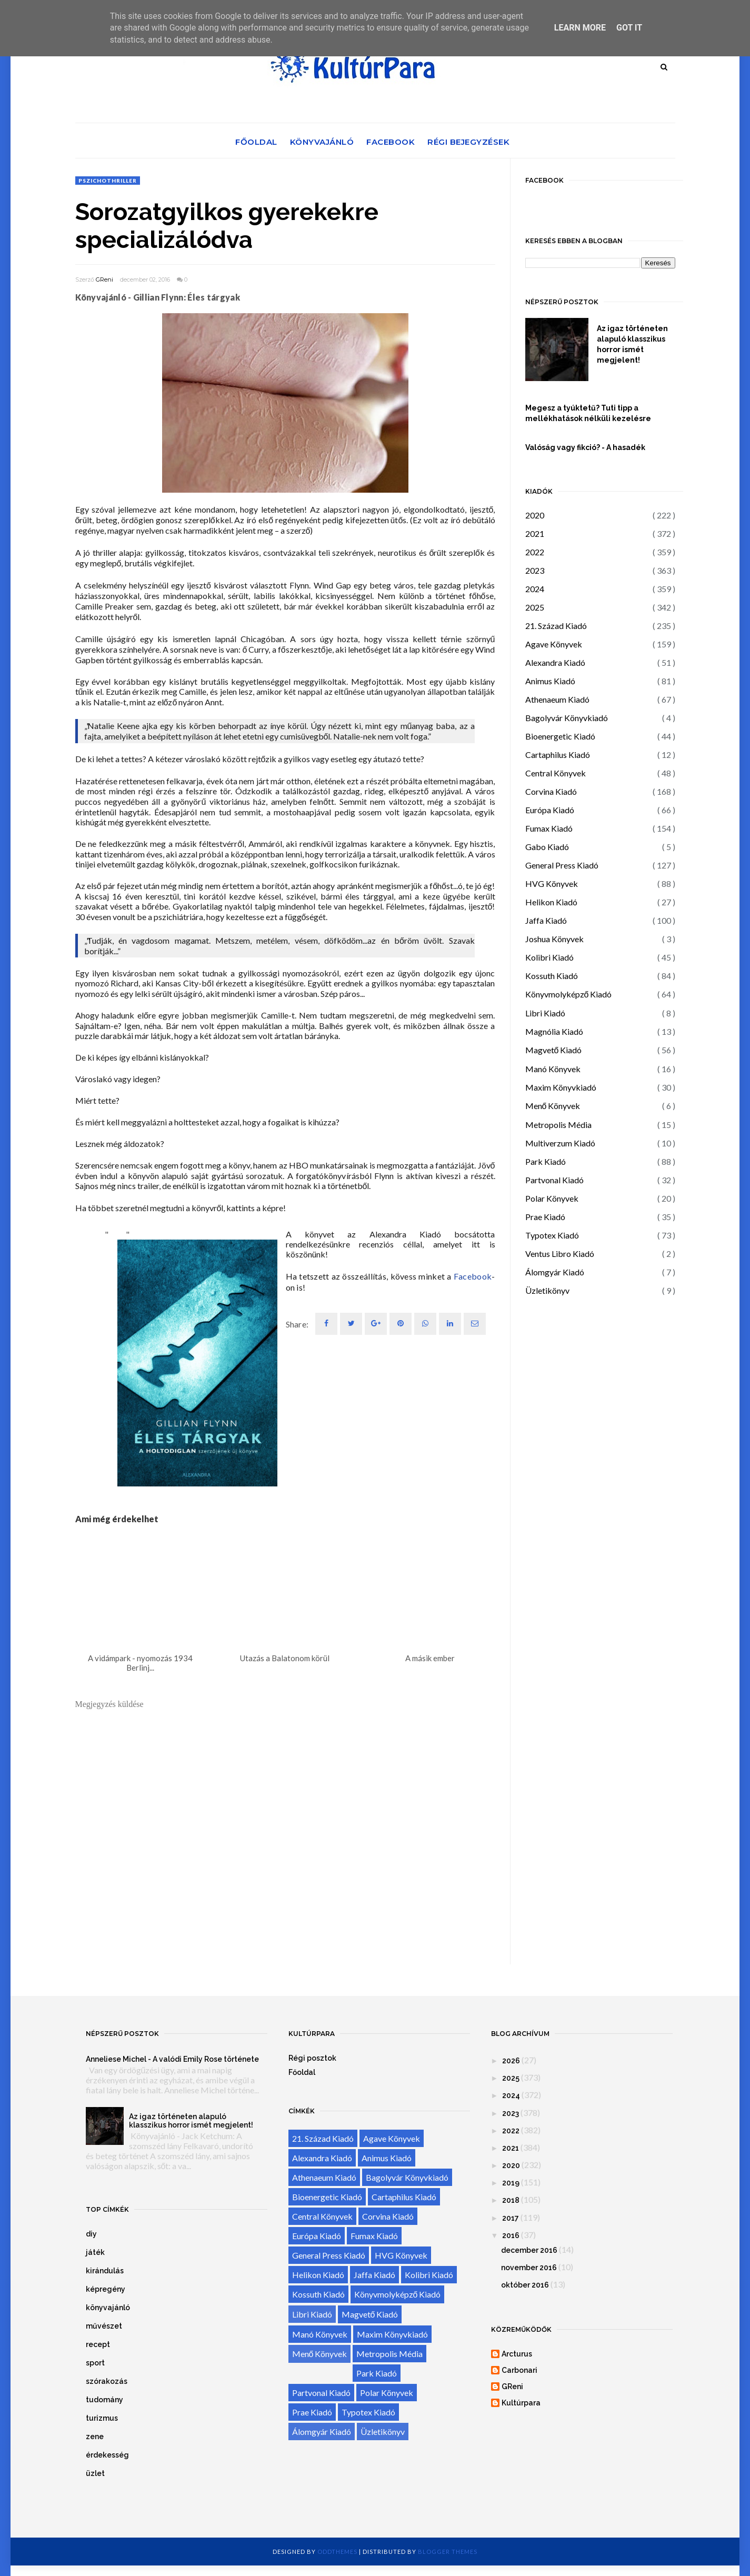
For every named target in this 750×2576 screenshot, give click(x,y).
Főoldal (256, 142)
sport (95, 2363)
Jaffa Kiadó (546, 920)
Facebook (390, 142)
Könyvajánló (322, 142)
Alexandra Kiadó (555, 662)
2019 (510, 2183)
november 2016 (529, 2267)
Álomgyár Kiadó (554, 1272)
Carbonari (519, 2370)
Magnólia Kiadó (554, 1031)
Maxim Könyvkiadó (560, 1087)
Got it (629, 28)
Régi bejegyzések (468, 142)
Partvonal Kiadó (554, 1180)
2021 (534, 533)
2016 (510, 2235)
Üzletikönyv (547, 1290)
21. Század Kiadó (556, 626)
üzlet (95, 2473)
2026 (511, 2060)
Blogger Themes (447, 2551)
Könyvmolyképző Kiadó (568, 994)
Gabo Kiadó (547, 847)
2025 (534, 607)
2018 (510, 2200)
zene (95, 2436)
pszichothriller (107, 180)
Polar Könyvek (551, 1198)
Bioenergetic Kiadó (560, 736)
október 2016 (525, 2285)
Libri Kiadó (545, 1013)
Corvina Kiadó (551, 791)
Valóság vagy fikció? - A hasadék (585, 447)
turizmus (102, 2418)
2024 (534, 589)
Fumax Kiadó (549, 828)
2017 (510, 2218)
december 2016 (529, 2250)
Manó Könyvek (553, 1069)
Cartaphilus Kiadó (557, 755)
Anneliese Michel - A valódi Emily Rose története (172, 2059)
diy (91, 2234)
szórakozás (106, 2381)
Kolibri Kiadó (549, 957)
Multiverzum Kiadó (560, 1143)
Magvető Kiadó (553, 1050)
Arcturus (517, 2354)
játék (95, 2252)
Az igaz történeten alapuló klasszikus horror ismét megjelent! (632, 344)
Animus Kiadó (550, 681)
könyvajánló (108, 2307)
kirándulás (105, 2271)
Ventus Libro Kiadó (559, 1254)
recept (98, 2344)
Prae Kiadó (545, 1217)
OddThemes (337, 2551)
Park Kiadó (545, 1161)
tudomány (104, 2399)
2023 (534, 570)
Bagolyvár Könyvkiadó (566, 718)
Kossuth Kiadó (551, 976)
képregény (105, 2289)
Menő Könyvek (553, 1106)
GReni (104, 279)
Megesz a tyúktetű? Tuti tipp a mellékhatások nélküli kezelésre (588, 413)
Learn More (580, 28)
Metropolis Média (558, 1125)
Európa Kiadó (549, 810)
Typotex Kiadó (552, 1235)
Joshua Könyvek (554, 939)
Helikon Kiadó (551, 902)
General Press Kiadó (561, 865)
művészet (104, 2326)
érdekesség (107, 2455)
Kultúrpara (521, 2403)
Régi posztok (312, 2058)
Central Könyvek (555, 773)
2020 (534, 515)
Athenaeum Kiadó (557, 699)
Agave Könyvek (553, 644)
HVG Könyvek (551, 883)
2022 (534, 552)
